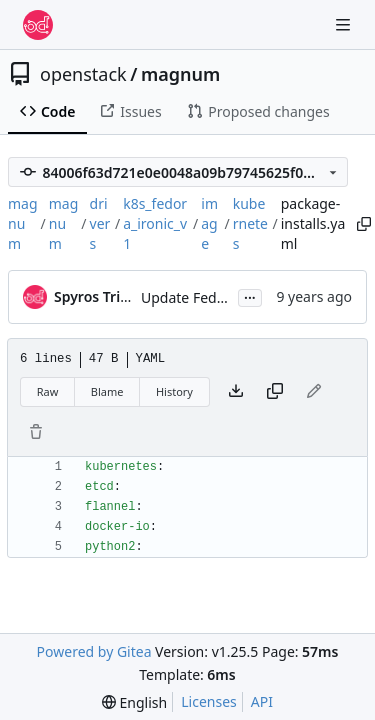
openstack (83, 74)
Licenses (209, 701)
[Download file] (236, 392)
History (174, 391)
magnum (180, 74)
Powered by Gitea (94, 651)
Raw (48, 391)
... (250, 296)
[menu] (134, 702)
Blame (107, 391)
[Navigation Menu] (345, 24)
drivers (100, 223)
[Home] (38, 25)
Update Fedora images (215, 297)
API (262, 701)
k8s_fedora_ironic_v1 (155, 223)
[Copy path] (360, 224)
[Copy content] (275, 392)
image (209, 223)
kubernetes (250, 223)
